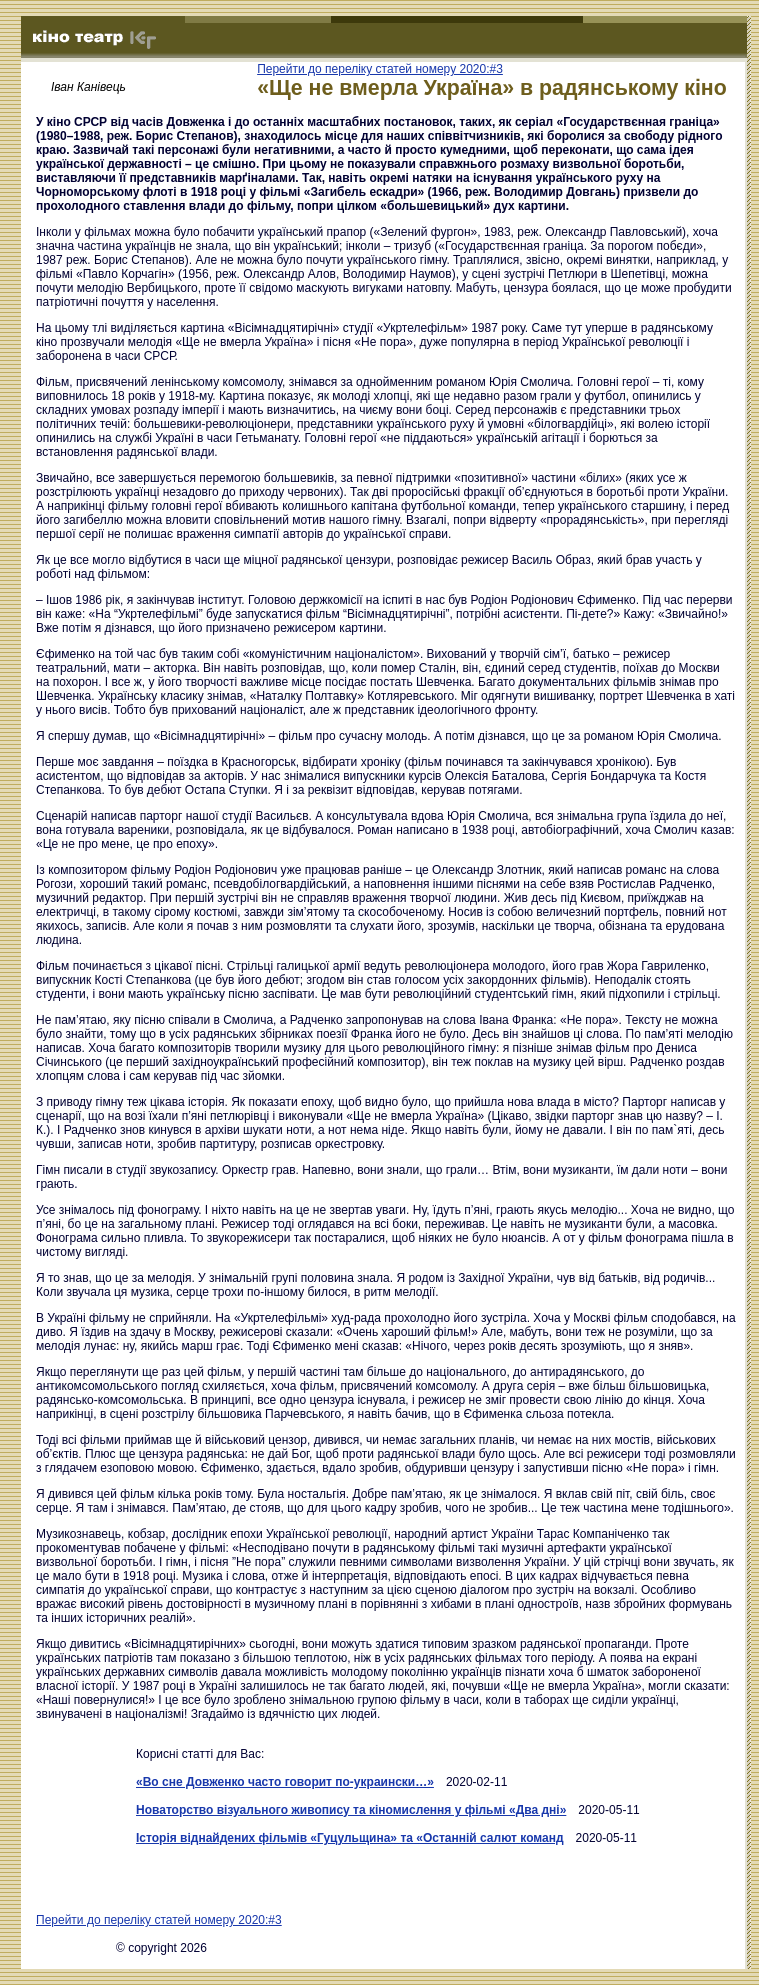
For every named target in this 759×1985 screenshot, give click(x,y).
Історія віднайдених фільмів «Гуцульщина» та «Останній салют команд (350, 1838)
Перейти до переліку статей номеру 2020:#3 (380, 69)
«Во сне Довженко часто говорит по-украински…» (285, 1782)
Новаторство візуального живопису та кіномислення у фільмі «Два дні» (351, 1810)
